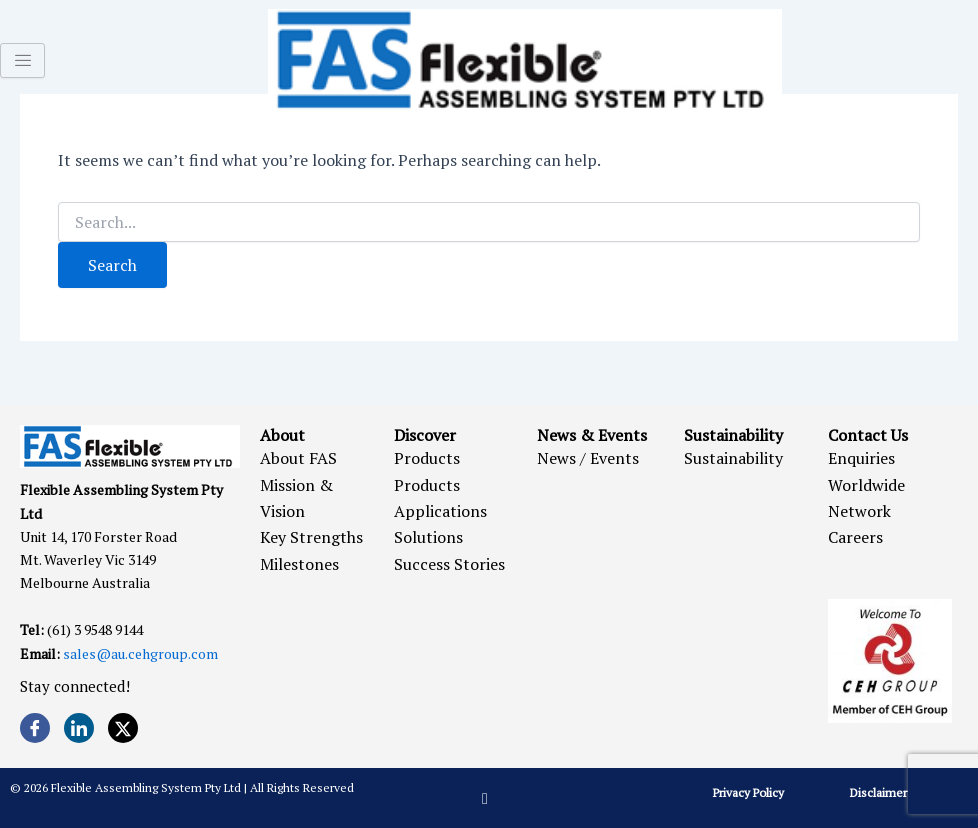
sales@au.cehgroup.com (140, 653)
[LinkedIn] (79, 728)
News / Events (588, 458)
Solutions (428, 537)
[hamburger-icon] (22, 60)
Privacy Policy (748, 792)
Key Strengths (311, 537)
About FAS (298, 458)
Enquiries (861, 458)
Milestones (299, 564)
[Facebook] (35, 728)
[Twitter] (123, 728)
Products (427, 458)
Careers (855, 537)
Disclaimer (878, 792)
